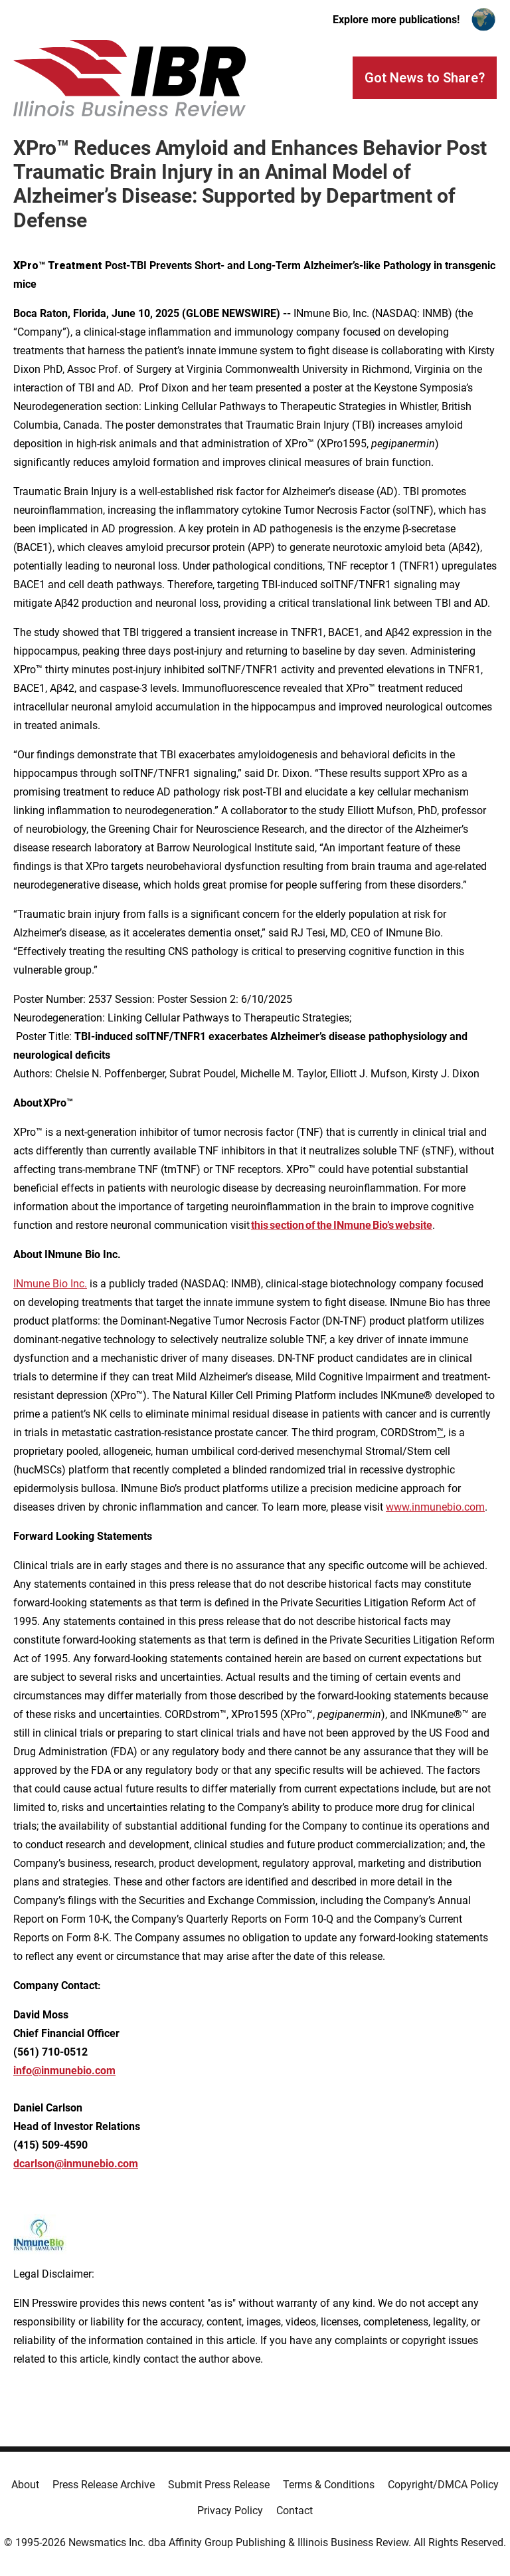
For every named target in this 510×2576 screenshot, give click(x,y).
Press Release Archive (103, 2484)
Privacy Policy (230, 2510)
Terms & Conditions (329, 2484)
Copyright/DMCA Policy (443, 2484)
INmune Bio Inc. (50, 1283)
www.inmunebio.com (435, 1507)
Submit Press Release (219, 2484)
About (25, 2484)
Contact (294, 2510)
